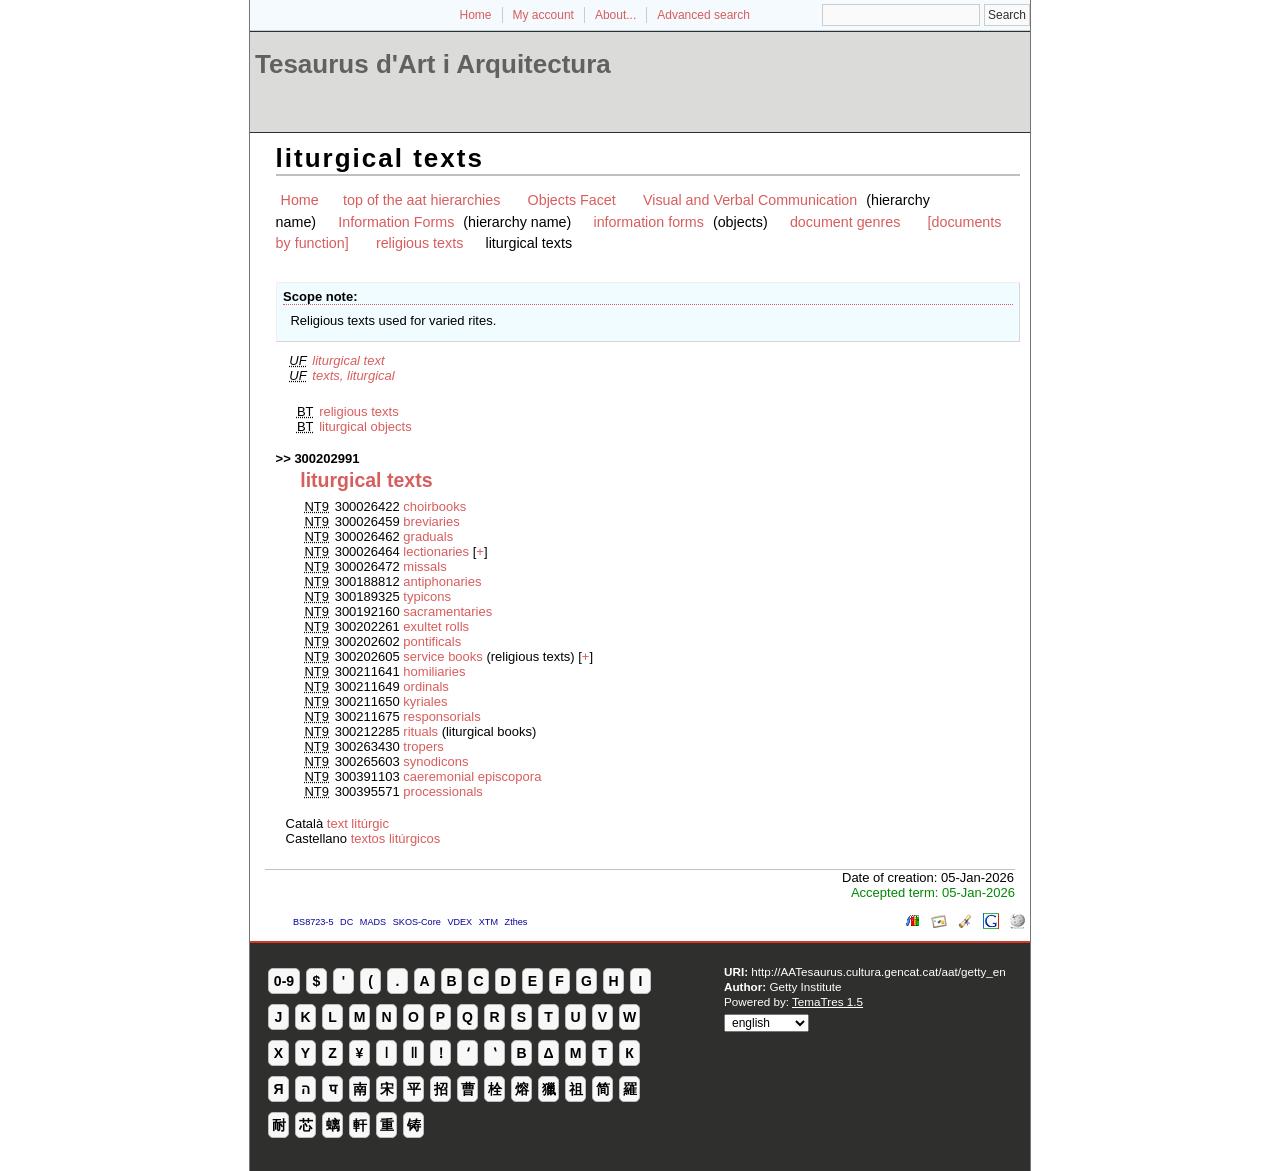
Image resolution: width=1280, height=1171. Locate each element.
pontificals (432, 641)
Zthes (516, 922)
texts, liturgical (353, 375)
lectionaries (436, 551)
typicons (427, 596)
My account (543, 15)
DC (346, 922)
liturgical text (348, 360)
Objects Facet (572, 200)
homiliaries (434, 671)
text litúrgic (358, 823)
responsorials (441, 716)
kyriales (425, 701)
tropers (423, 746)
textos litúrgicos (396, 838)
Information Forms (396, 222)
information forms (648, 222)
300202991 (326, 458)
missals (424, 566)
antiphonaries (442, 581)
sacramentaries (447, 611)
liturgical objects (365, 426)
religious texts (419, 243)
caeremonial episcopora (472, 776)
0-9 (284, 981)
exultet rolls (436, 626)
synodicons (435, 761)
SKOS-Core (417, 922)
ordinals (426, 686)
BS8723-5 (313, 922)
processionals (443, 791)
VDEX (459, 922)
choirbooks (434, 506)
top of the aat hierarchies (421, 200)
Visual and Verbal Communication (750, 200)
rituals (420, 731)
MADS (373, 922)
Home (476, 15)
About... (615, 15)
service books (442, 656)
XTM (488, 922)
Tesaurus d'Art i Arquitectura (433, 64)
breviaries (431, 521)
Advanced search (703, 15)
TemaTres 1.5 (827, 1001)
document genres (845, 222)
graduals (428, 536)
